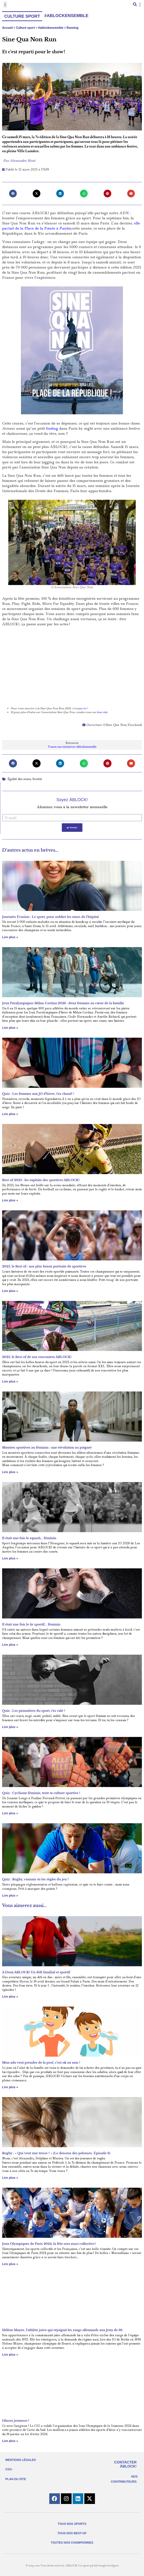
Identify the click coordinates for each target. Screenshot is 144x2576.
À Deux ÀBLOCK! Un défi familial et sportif (36, 1972)
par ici (82, 708)
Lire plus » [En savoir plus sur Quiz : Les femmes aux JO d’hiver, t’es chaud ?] (10, 1114)
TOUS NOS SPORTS (72, 2523)
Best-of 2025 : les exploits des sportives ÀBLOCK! (40, 1180)
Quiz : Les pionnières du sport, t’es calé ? (33, 1711)
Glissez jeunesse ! (15, 2421)
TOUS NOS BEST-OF (71, 2533)
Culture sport (25, 28)
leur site (102, 712)
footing (52, 428)
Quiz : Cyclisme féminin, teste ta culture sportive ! (41, 1793)
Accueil (7, 28)
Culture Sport (22, 16)
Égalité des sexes (19, 779)
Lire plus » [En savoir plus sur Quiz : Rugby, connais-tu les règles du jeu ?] (10, 1895)
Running (72, 28)
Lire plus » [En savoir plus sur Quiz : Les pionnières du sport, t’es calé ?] (10, 1727)
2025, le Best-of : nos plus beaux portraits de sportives (44, 1266)
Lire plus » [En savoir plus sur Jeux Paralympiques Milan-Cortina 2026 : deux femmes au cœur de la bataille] (10, 1027)
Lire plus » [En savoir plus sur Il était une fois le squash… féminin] (10, 1558)
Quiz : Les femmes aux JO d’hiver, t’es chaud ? (38, 1094)
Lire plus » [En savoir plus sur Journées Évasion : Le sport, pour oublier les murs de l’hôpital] (10, 937)
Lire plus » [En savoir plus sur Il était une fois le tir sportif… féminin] (10, 1644)
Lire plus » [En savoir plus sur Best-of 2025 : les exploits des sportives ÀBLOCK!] (10, 1200)
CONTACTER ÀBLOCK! (125, 2464)
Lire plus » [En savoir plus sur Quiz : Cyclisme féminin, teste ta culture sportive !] (10, 1813)
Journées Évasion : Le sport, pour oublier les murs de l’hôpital (50, 917)
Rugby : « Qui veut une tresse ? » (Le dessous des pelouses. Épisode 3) (56, 2153)
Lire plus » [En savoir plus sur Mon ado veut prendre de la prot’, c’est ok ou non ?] (10, 2087)
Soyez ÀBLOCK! (72, 799)
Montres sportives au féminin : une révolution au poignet (47, 1447)
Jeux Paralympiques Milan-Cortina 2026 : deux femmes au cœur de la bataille (63, 1003)
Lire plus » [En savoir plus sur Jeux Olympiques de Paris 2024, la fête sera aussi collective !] (10, 2264)
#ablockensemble (66, 15)
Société (37, 779)
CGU (8, 2469)
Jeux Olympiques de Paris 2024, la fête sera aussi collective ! (49, 2244)
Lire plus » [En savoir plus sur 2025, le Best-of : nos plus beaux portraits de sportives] (10, 1291)
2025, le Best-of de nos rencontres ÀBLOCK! (36, 1357)
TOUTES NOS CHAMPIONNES (72, 2542)
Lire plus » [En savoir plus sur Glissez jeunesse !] (10, 2441)
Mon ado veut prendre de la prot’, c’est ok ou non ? (41, 2063)
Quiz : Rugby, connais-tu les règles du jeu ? (35, 1879)
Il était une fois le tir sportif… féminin (31, 1624)
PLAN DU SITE (15, 2479)
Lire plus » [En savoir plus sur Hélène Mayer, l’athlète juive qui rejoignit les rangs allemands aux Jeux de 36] (10, 2354)
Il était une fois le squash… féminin (29, 1538)
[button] (5, 4)
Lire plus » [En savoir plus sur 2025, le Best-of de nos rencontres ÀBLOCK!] (10, 1381)
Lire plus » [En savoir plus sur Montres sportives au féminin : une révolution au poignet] (10, 1472)
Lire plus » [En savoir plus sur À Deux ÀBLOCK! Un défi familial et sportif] (10, 1996)
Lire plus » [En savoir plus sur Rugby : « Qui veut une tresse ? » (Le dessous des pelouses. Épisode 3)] (10, 2177)
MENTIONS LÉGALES (20, 2460)
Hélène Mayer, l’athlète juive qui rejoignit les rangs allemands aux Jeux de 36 (62, 2330)
